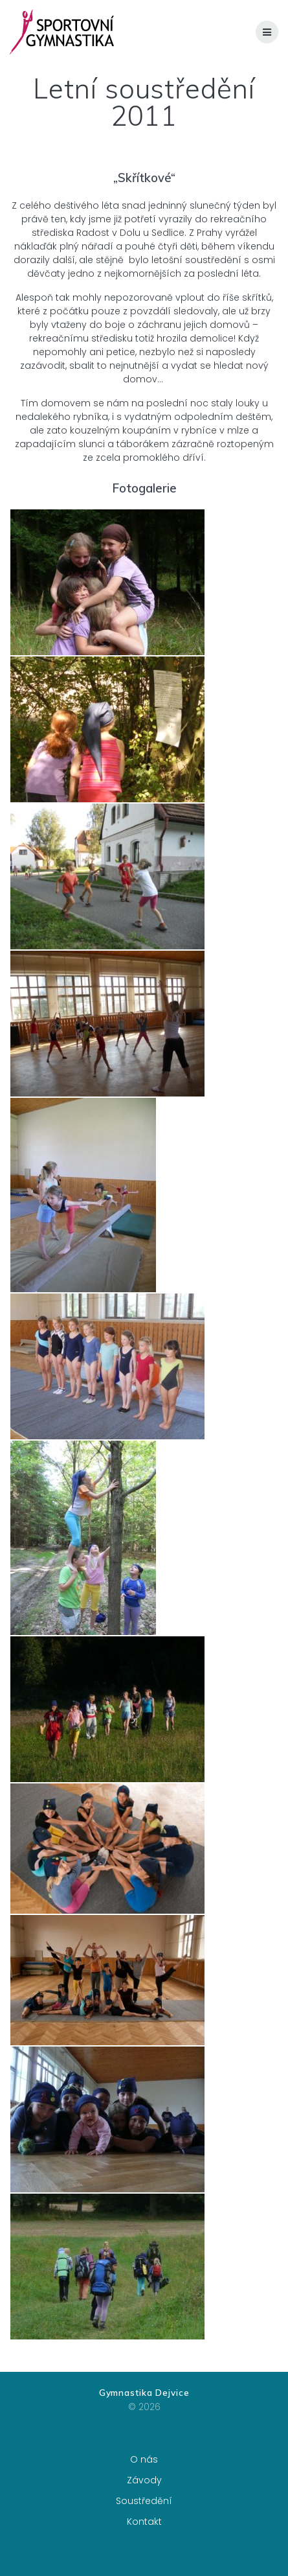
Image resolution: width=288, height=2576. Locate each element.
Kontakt (144, 2521)
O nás (144, 2459)
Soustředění (144, 2500)
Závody (144, 2480)
